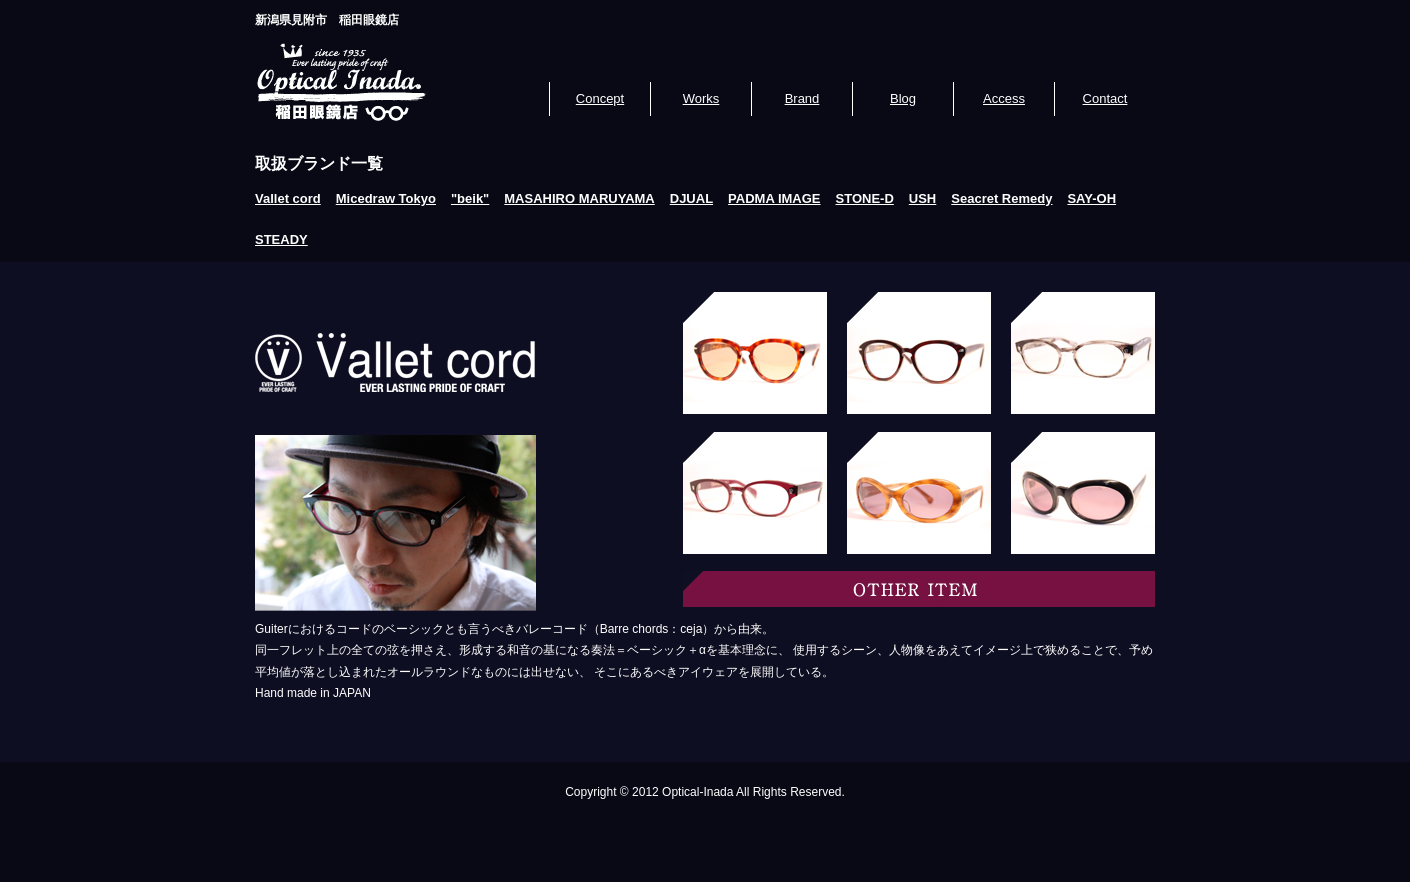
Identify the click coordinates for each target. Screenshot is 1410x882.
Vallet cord (288, 198)
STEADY (281, 239)
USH (922, 198)
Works (701, 98)
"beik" (470, 198)
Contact (1105, 98)
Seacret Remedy (1001, 198)
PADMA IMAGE (774, 198)
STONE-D (865, 198)
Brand (802, 98)
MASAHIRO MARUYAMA (579, 198)
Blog (903, 98)
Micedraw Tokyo (386, 198)
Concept (600, 98)
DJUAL (691, 198)
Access (1004, 98)
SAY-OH (1091, 198)
